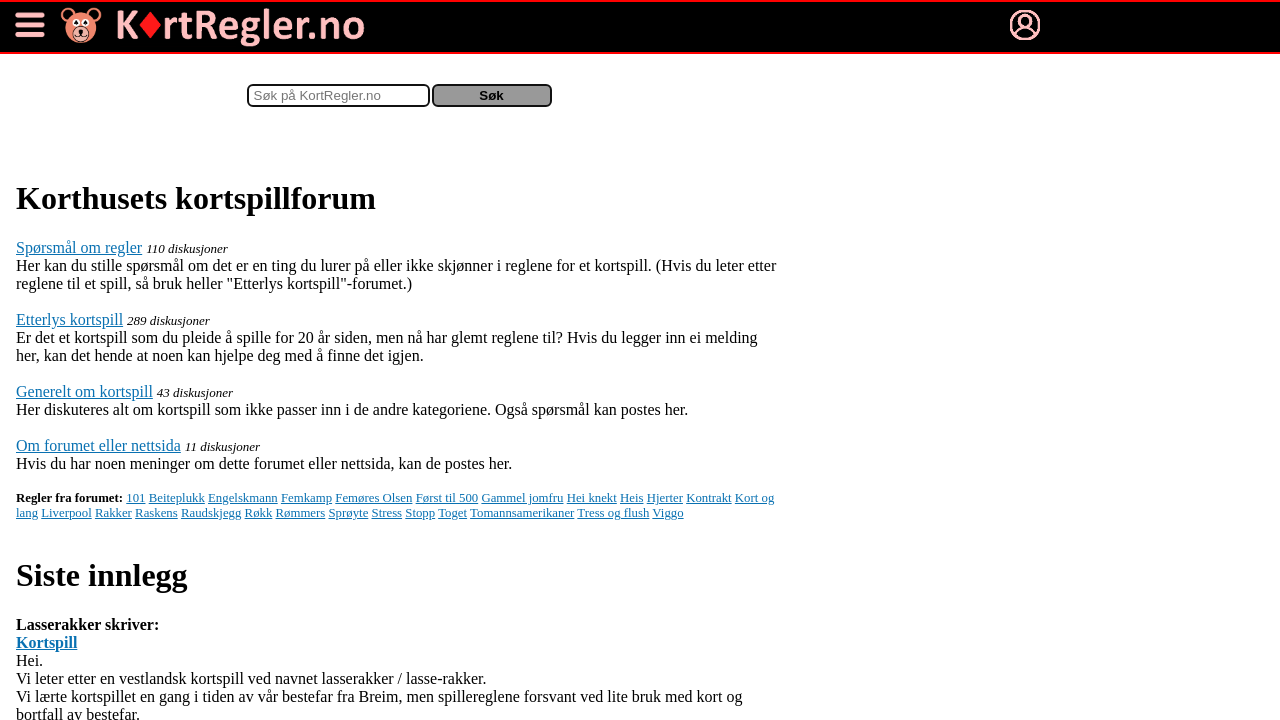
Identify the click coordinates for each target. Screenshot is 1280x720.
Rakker (113, 513)
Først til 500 (447, 498)
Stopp (420, 513)
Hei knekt (592, 498)
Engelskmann (243, 498)
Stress (387, 513)
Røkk (259, 513)
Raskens (156, 513)
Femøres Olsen (373, 498)
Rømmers (301, 513)
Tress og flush (613, 513)
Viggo (667, 513)
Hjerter (665, 498)
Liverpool (66, 513)
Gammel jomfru (522, 498)
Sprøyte (349, 513)
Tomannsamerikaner (522, 513)
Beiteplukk (177, 498)
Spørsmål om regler (79, 247)
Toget (452, 513)
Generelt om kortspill (84, 391)
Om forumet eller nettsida (98, 445)
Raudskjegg (211, 513)
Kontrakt (709, 498)
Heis (631, 498)
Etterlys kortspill (69, 319)
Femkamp (306, 498)
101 (135, 498)
